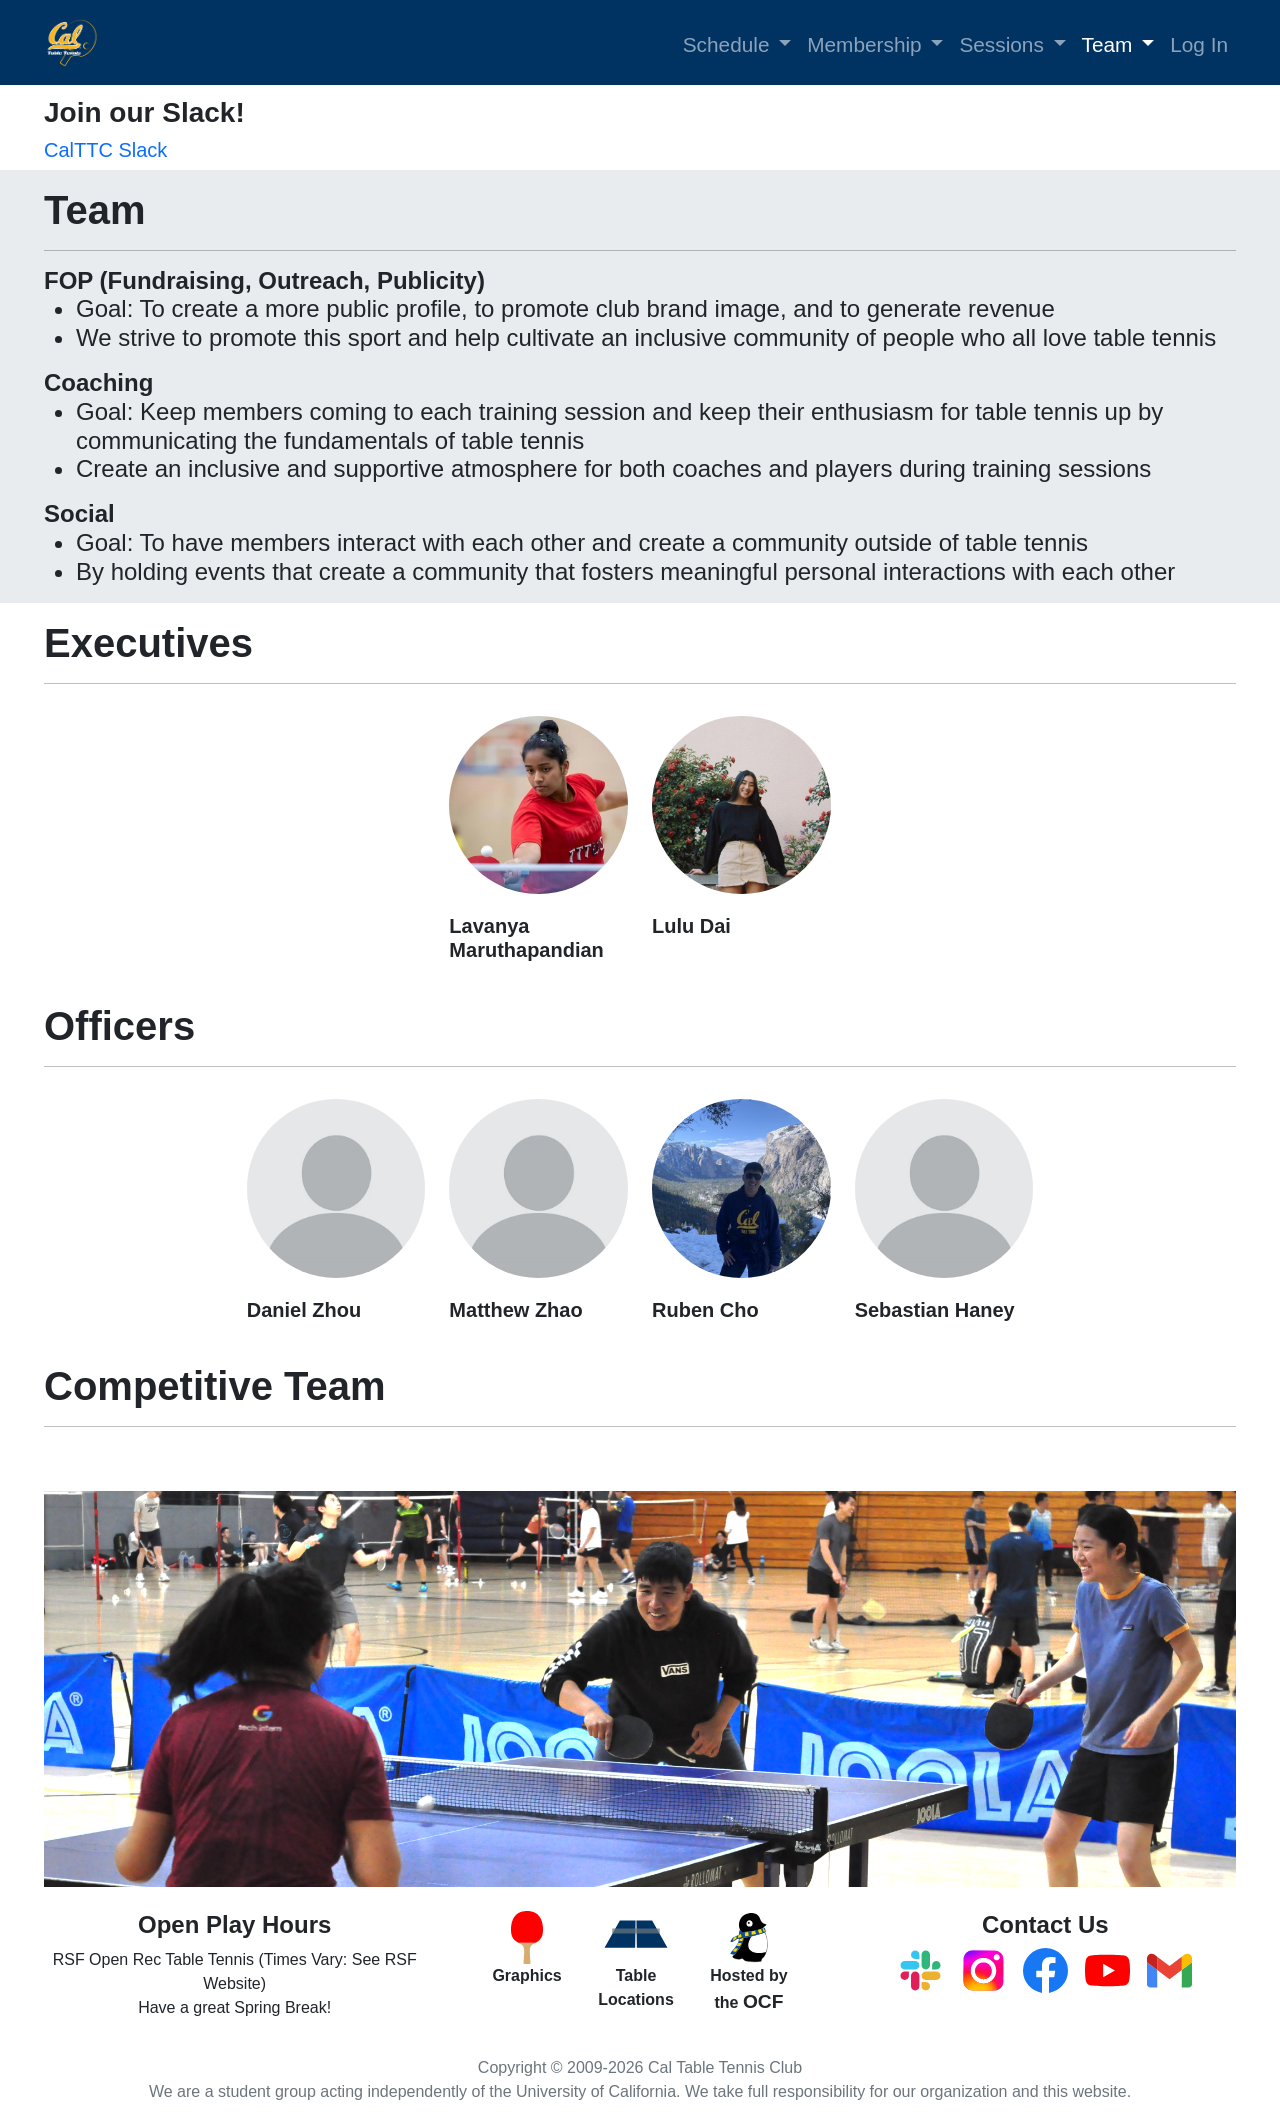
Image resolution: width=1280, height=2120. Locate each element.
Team (1107, 44)
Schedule (726, 44)
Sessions (1001, 44)
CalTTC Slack (105, 150)
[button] (786, 43)
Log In (1199, 44)
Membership (864, 44)
